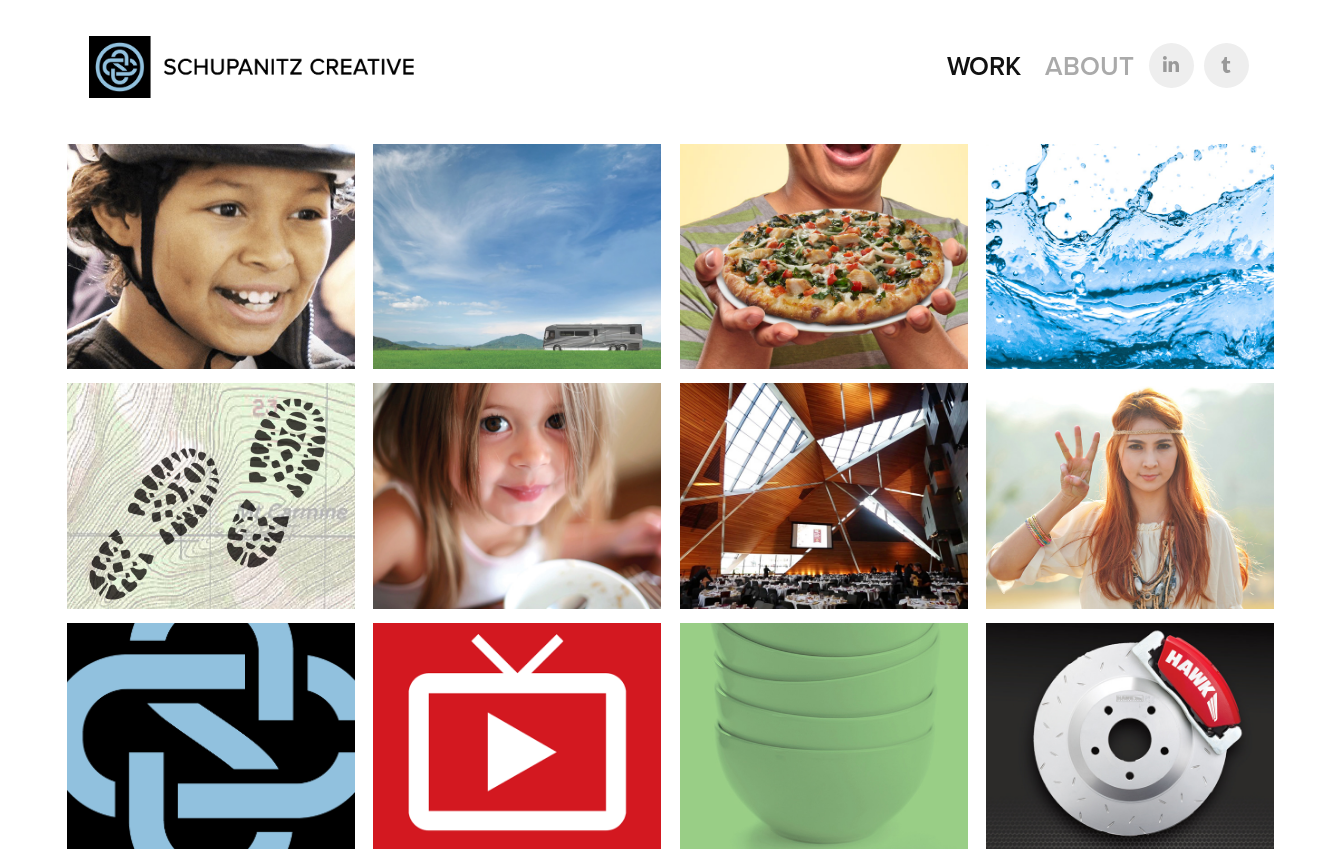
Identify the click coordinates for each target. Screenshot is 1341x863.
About (1089, 65)
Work (984, 65)
